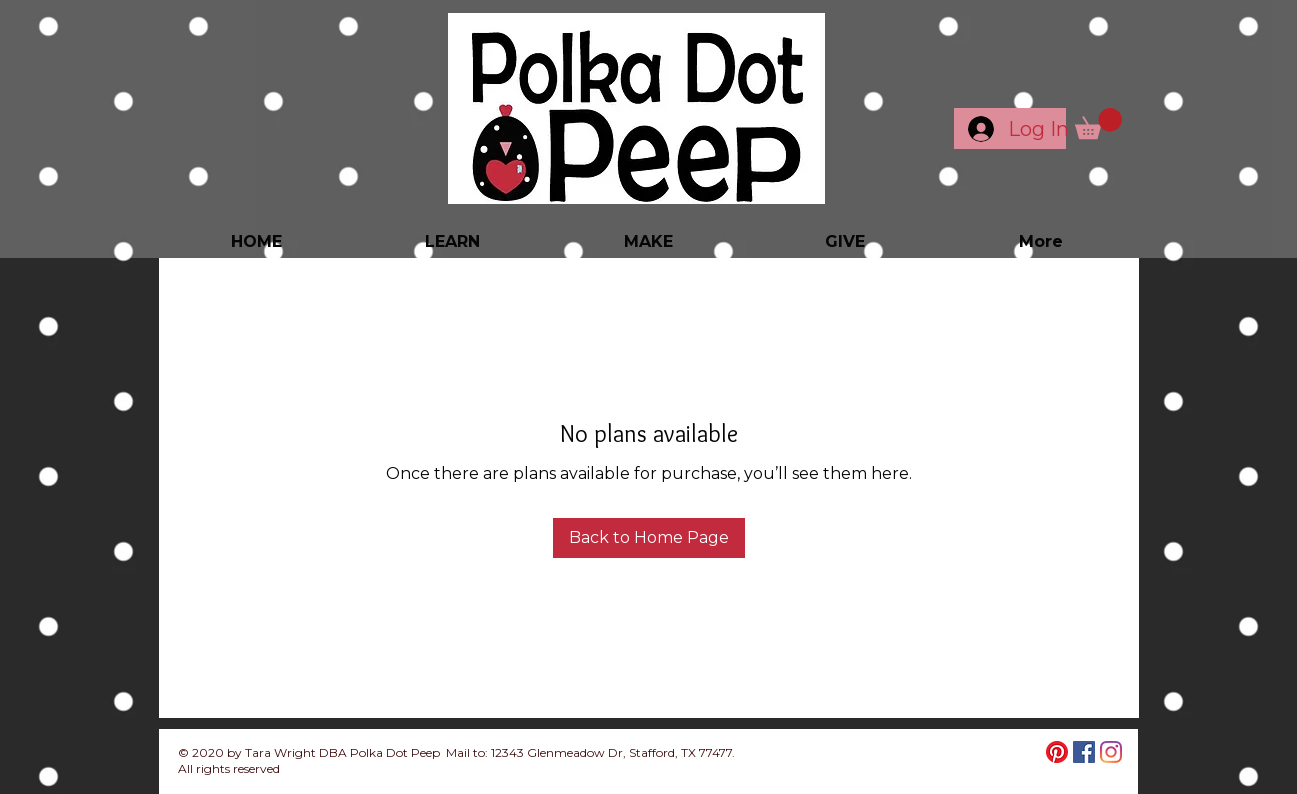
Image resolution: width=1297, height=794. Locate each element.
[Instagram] (1111, 752)
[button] (1098, 123)
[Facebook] (1084, 752)
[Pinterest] (1057, 752)
